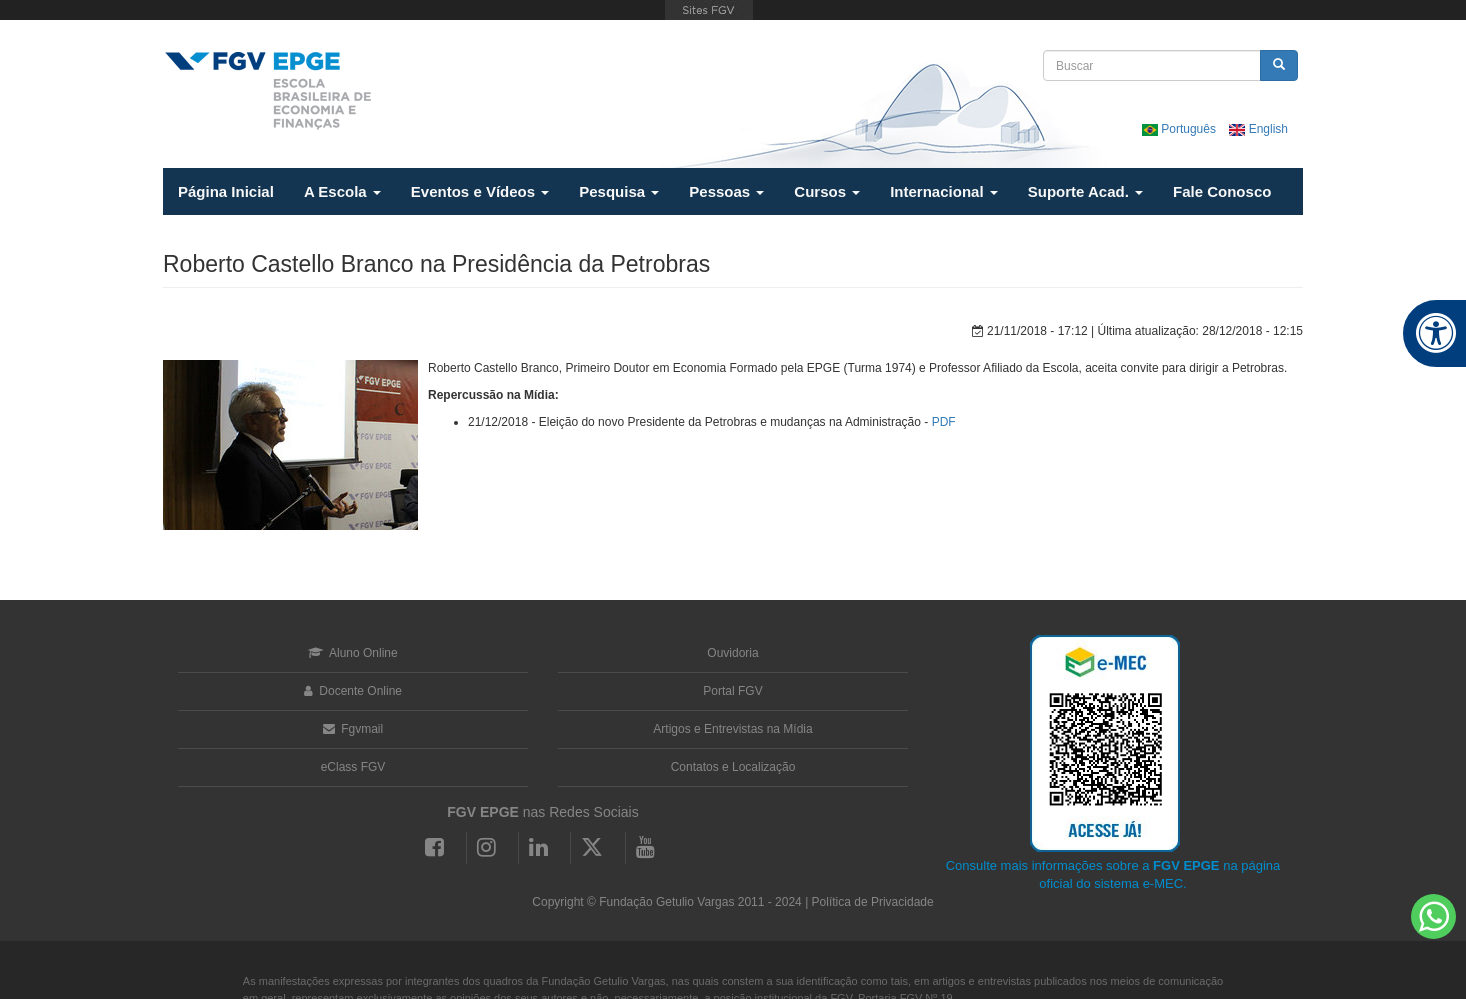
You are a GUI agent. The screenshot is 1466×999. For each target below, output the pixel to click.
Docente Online (353, 691)
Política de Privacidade (873, 902)
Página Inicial (226, 191)
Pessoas (726, 191)
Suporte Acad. (1085, 191)
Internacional (944, 191)
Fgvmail (353, 729)
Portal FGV (732, 691)
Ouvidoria (732, 653)
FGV (708, 10)
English (1258, 129)
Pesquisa (619, 191)
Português (1180, 129)
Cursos (827, 191)
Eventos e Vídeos (480, 191)
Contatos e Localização (733, 767)
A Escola (342, 191)
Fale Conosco (1222, 191)
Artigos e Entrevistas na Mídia (732, 729)
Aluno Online (352, 653)
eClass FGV (353, 767)
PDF (944, 422)
